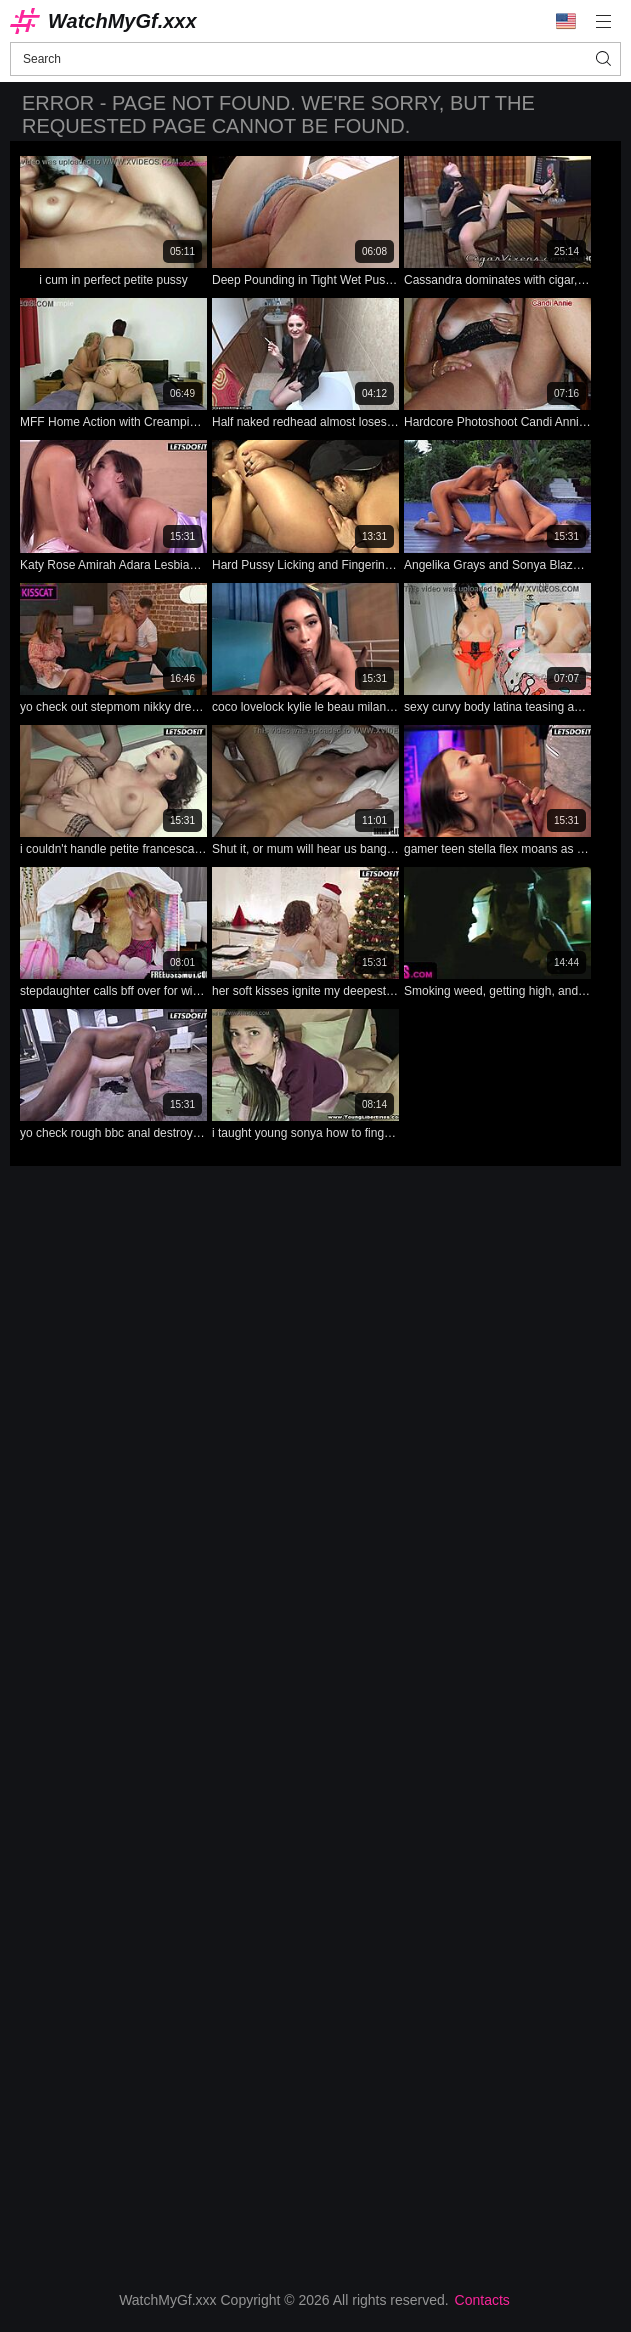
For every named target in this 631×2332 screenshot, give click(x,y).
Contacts (482, 2300)
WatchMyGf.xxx (122, 21)
